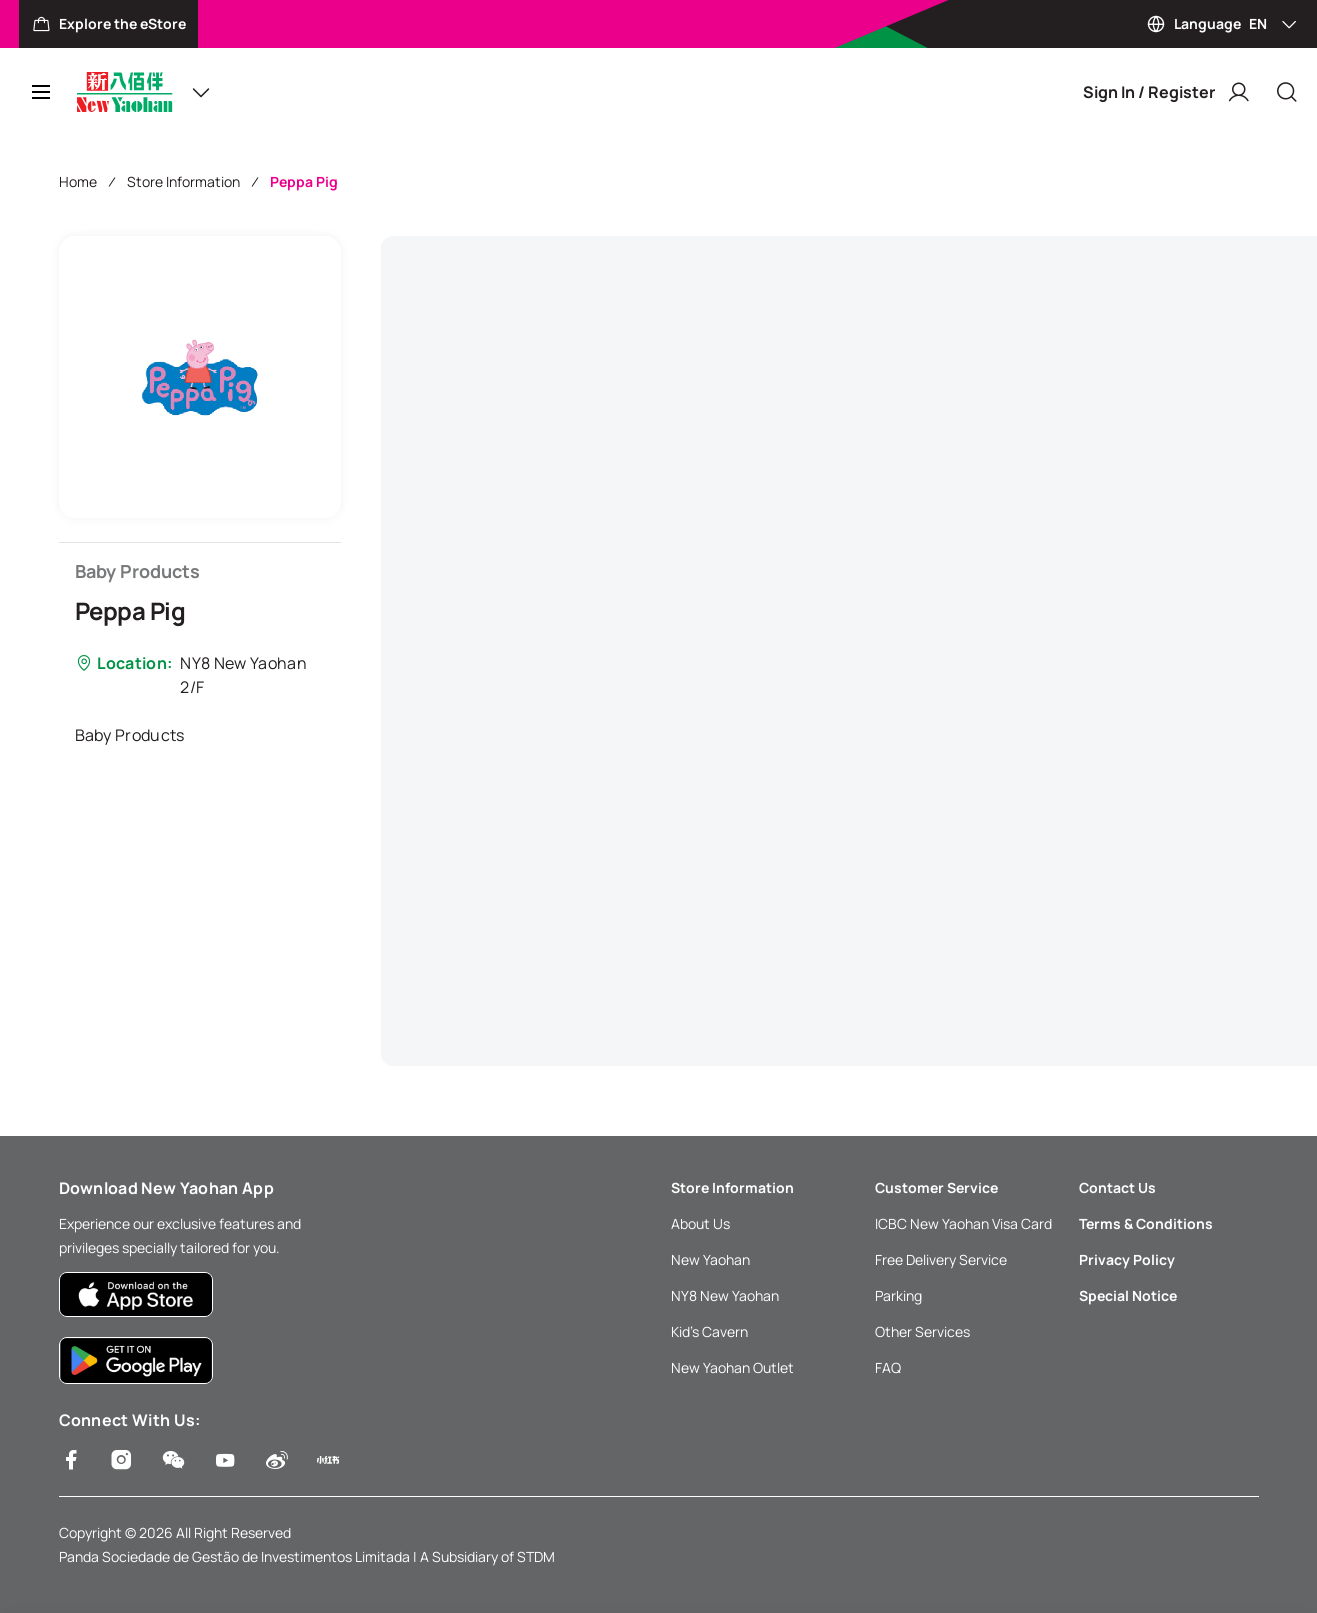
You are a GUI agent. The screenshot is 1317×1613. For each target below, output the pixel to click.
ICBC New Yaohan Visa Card (963, 1223)
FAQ (888, 1367)
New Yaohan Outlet (732, 1367)
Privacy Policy (1127, 1259)
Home (78, 181)
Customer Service (936, 1187)
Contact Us (1117, 1187)
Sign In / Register (1167, 92)
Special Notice (1128, 1295)
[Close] (1287, 92)
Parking (898, 1295)
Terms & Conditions (1146, 1223)
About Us (700, 1223)
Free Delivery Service (941, 1259)
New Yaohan (710, 1259)
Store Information (183, 181)
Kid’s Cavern (709, 1331)
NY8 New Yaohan (725, 1295)
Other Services (922, 1331)
